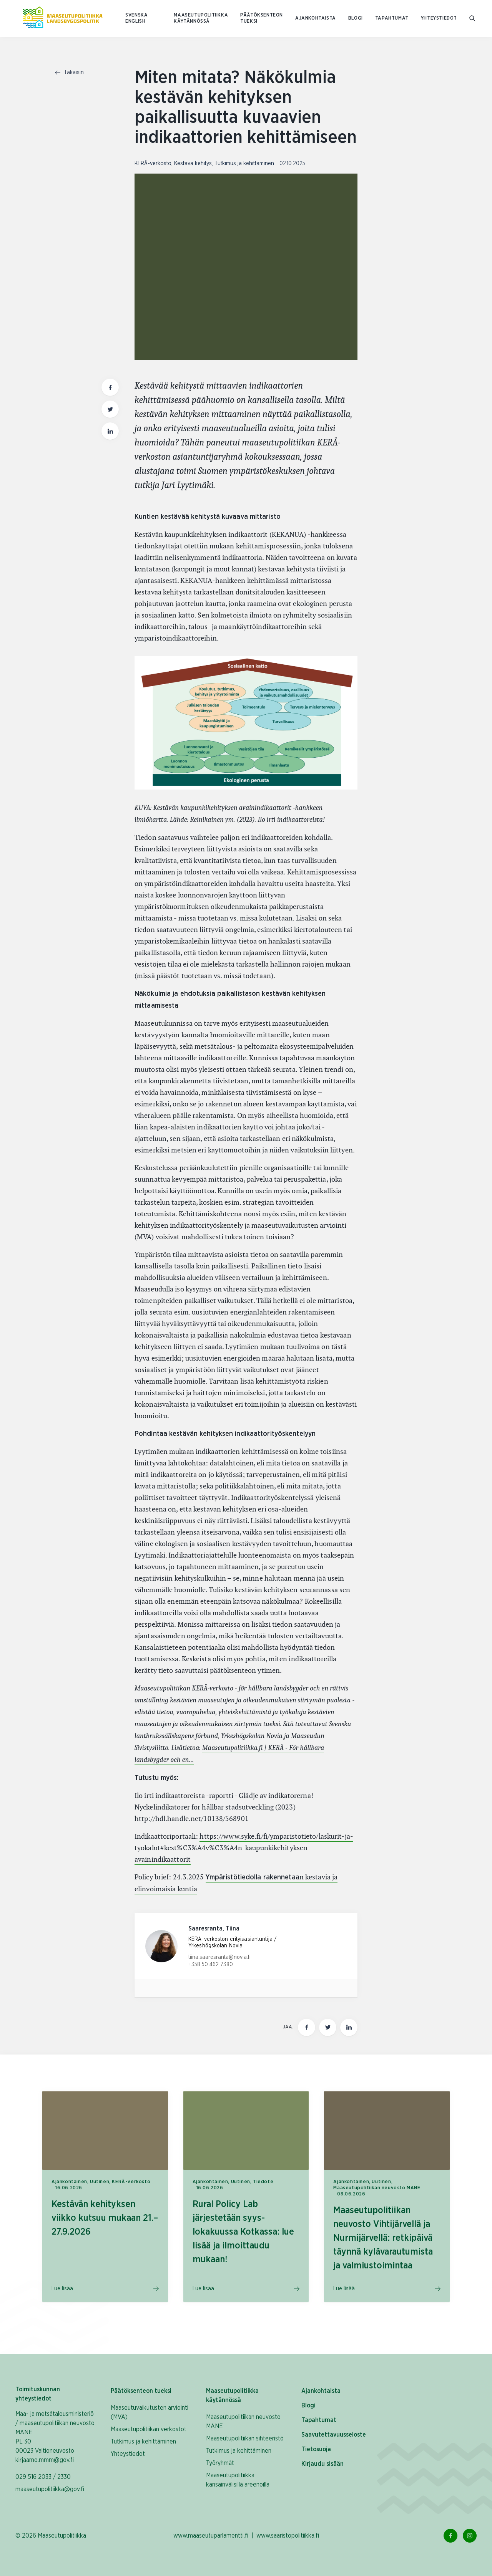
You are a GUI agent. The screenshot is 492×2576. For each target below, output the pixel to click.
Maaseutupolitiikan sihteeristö (245, 2438)
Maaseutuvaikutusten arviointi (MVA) (149, 2412)
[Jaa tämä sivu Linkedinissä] (348, 2027)
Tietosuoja (316, 2449)
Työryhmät (220, 2463)
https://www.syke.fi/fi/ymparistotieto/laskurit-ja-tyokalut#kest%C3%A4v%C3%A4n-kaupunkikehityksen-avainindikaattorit (244, 1848)
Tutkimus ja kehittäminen (244, 163)
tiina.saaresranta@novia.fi (219, 1957)
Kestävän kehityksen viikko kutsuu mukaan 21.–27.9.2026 (105, 2218)
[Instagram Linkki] (470, 2536)
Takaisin (69, 72)
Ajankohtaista (315, 18)
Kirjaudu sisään (322, 2464)
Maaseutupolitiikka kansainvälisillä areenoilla (237, 2480)
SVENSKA (136, 15)
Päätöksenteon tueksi (261, 18)
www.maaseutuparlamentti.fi (210, 2536)
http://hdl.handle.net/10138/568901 (192, 1818)
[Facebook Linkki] (450, 2536)
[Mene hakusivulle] (473, 18)
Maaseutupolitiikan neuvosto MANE (243, 2421)
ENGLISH (135, 21)
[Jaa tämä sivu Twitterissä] (327, 2027)
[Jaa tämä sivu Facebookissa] (306, 2027)
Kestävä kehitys (193, 163)
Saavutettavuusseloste (333, 2435)
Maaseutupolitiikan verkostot (148, 2429)
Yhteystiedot (439, 18)
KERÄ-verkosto (153, 163)
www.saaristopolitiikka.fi (287, 2536)
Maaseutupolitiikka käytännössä (201, 18)
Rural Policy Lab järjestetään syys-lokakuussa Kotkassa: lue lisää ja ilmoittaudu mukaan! (243, 2232)
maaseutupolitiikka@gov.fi (49, 2489)
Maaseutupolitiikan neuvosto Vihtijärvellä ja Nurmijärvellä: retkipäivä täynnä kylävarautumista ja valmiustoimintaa (383, 2238)
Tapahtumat (392, 18)
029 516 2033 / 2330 (43, 2477)
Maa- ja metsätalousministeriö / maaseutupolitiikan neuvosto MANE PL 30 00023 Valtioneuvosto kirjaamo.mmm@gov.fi (55, 2437)
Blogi (355, 18)
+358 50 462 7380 (210, 1964)
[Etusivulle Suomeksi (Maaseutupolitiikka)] (62, 18)
